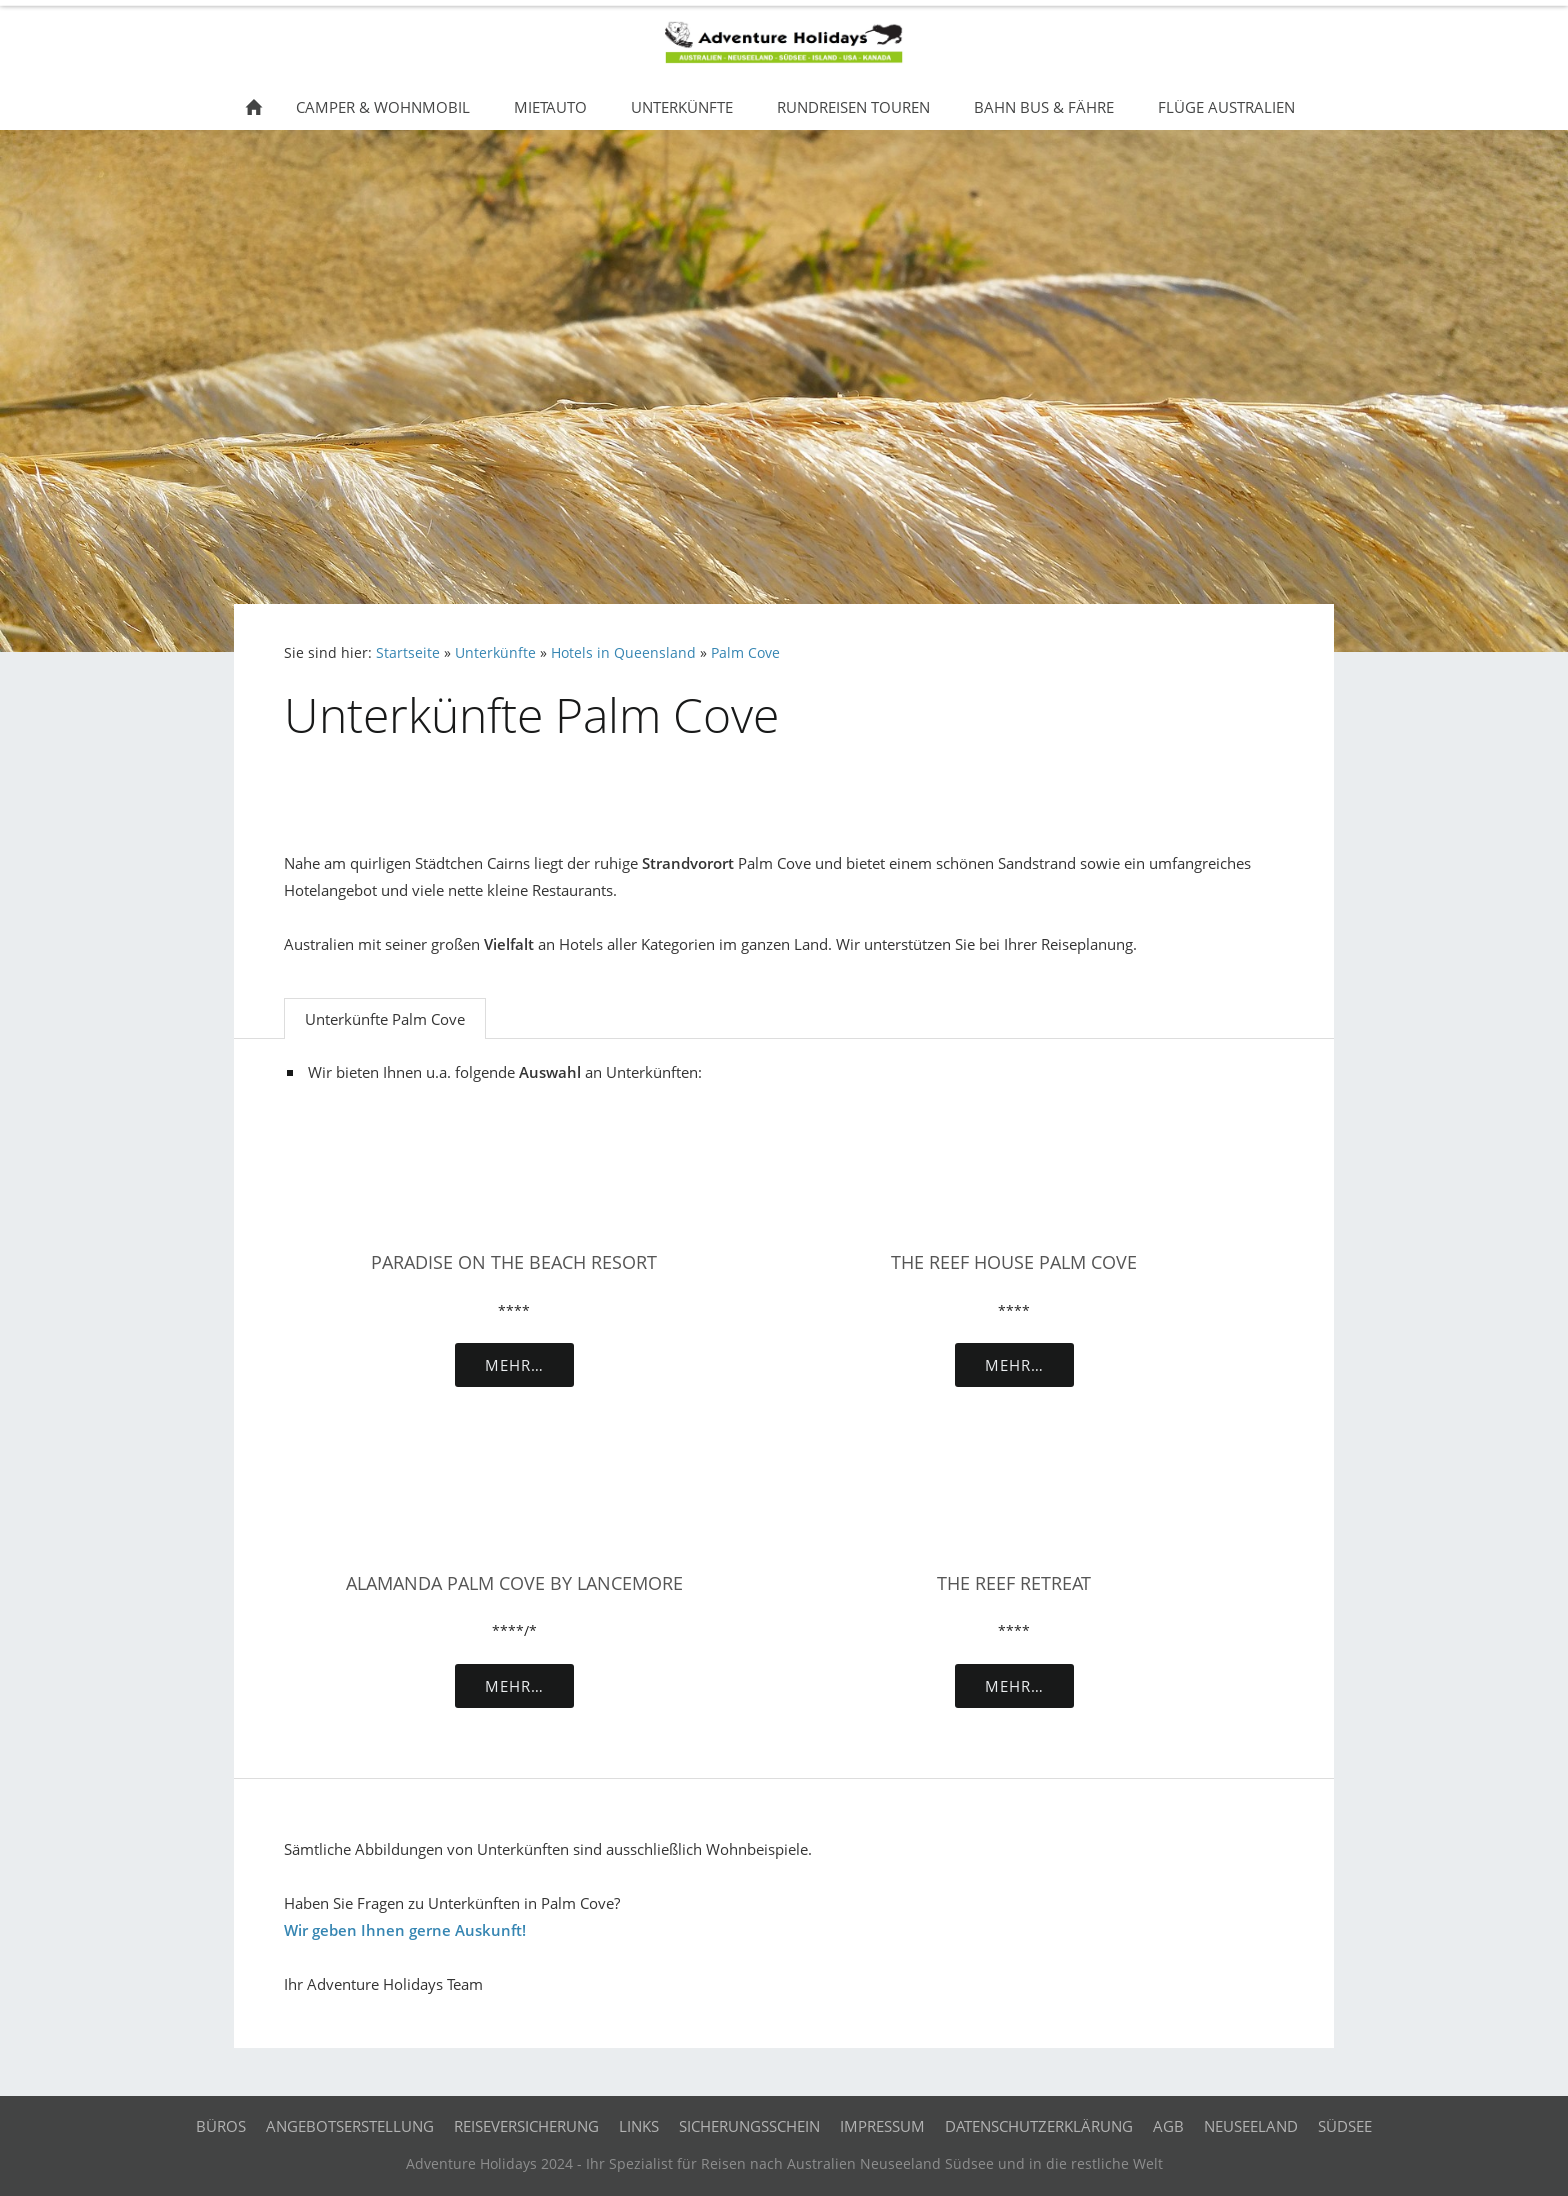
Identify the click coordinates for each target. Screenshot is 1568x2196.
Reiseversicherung (526, 2126)
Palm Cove (745, 653)
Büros (221, 2126)
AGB (1168, 2126)
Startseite (408, 653)
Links (639, 2126)
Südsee (1345, 2126)
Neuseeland (1251, 2126)
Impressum (882, 2126)
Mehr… (514, 1365)
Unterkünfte (495, 653)
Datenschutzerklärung (1039, 2126)
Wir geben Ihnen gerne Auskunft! (405, 1930)
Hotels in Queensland (623, 653)
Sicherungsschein (749, 2126)
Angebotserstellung (350, 2126)
